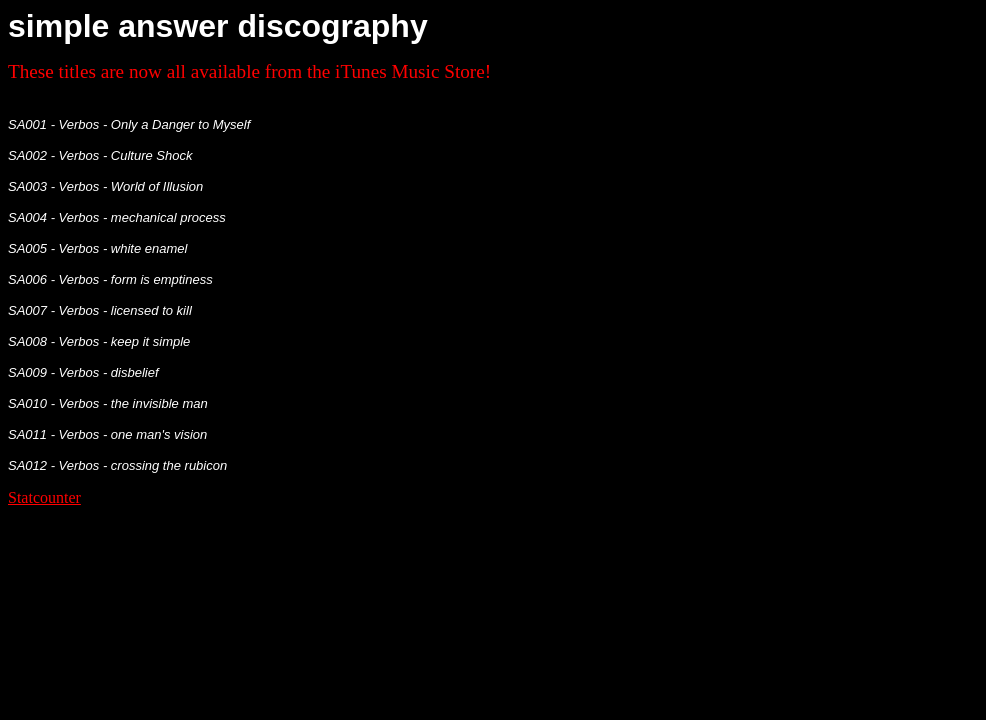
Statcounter (44, 497)
